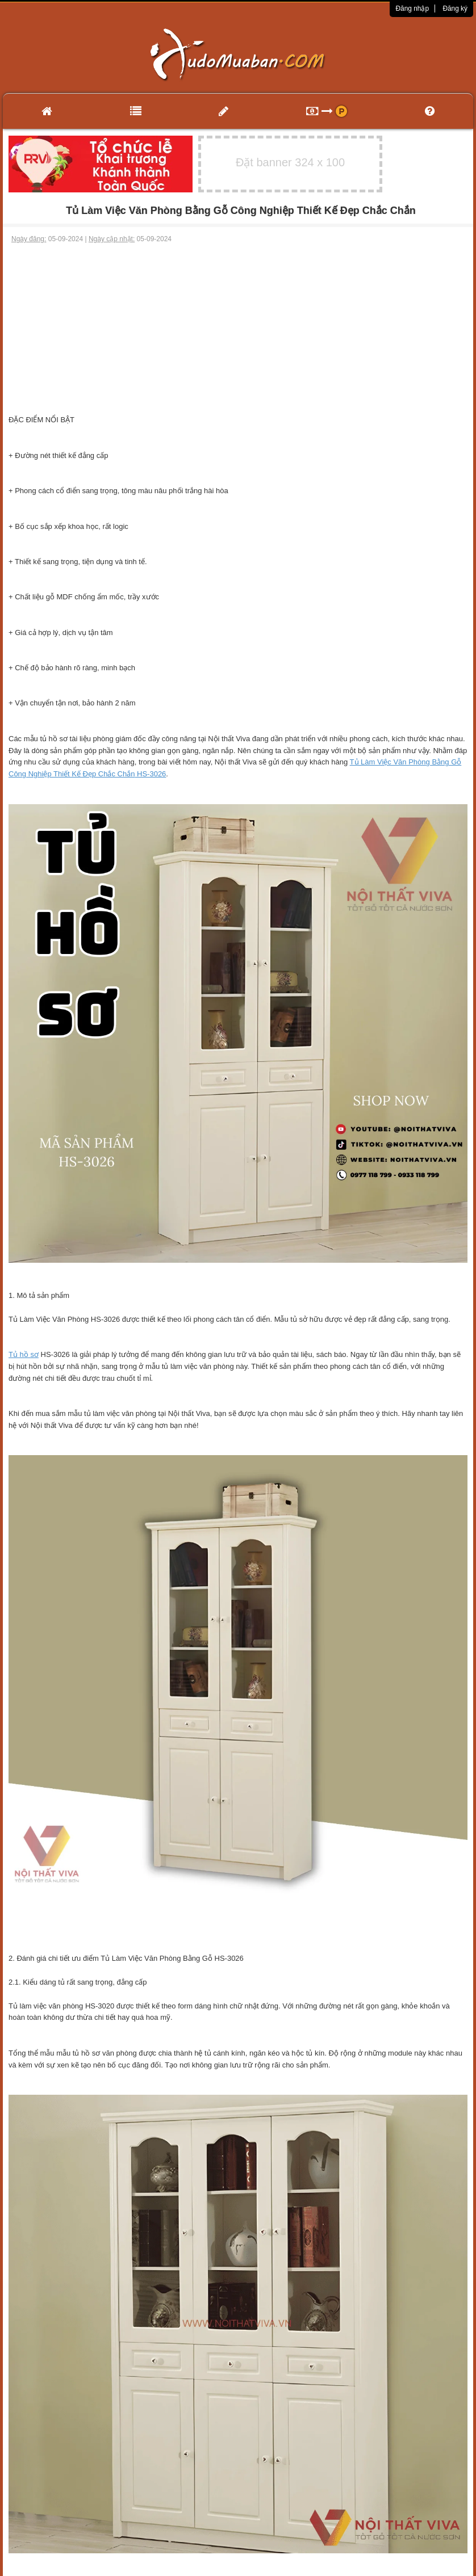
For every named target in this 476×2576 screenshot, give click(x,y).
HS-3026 (150, 774)
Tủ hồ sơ (24, 1354)
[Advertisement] (238, 329)
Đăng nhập (412, 8)
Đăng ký (454, 8)
